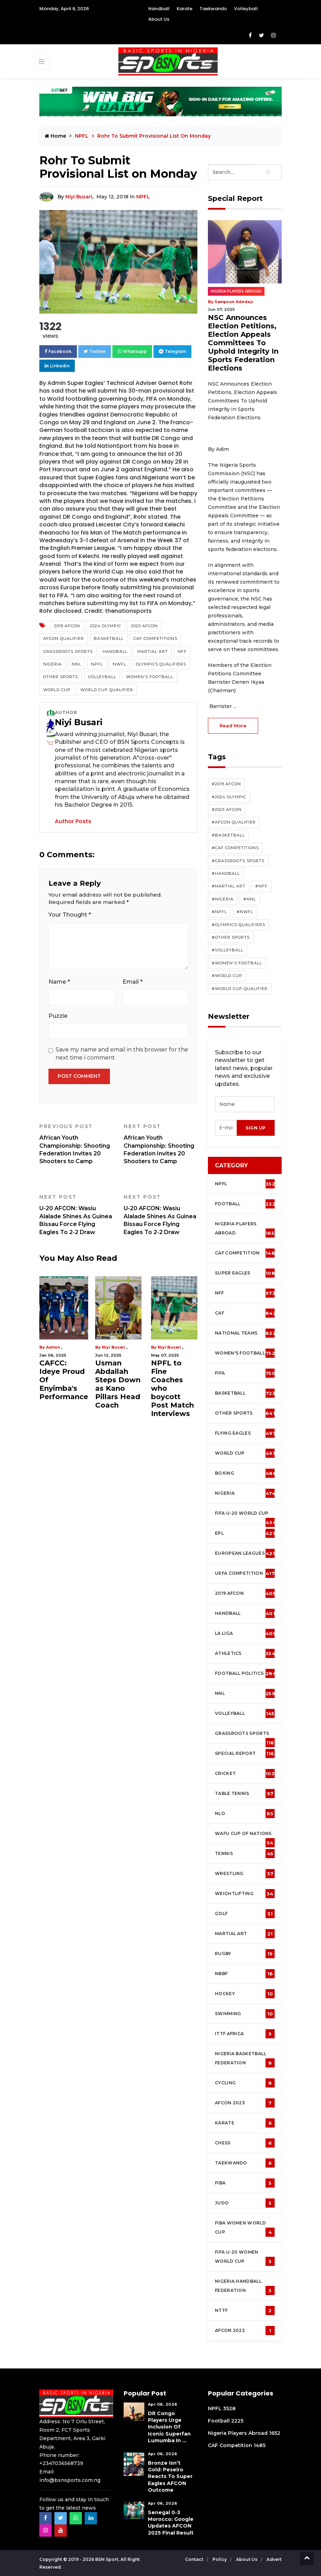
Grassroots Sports (68, 651)
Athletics (245, 1653)
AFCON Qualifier (63, 638)
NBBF (245, 1973)
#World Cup (227, 975)
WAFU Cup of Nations (245, 1837)
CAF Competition (247, 1253)
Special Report (245, 1753)
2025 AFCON (144, 625)
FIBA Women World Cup (245, 2228)
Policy (220, 2559)
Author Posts (73, 821)
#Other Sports (231, 937)
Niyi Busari (78, 197)
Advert (274, 2559)
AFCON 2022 (245, 2330)
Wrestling (245, 1873)
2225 (237, 2421)
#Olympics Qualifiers (238, 924)
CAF (245, 1313)
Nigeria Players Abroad (236, 291)
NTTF (245, 2310)
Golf (245, 1913)
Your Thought (69, 914)
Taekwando (213, 8)
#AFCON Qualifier (234, 822)
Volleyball (246, 8)
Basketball (109, 638)
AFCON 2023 (245, 2103)
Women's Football (149, 676)
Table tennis (245, 1793)
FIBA (245, 2183)
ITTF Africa (245, 2033)
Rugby (245, 1953)
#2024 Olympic (229, 796)
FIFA (245, 1373)
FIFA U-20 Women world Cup (245, 2257)
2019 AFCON (67, 625)
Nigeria (52, 664)
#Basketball (228, 835)
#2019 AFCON (226, 783)
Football (246, 1203)
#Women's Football (237, 963)
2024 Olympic (105, 625)
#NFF (261, 886)
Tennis (245, 1853)
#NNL (249, 899)
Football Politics (245, 1673)
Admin (53, 1347)
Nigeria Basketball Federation (245, 2059)
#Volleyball (227, 950)
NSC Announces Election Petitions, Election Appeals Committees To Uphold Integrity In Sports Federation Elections (243, 342)
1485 (260, 2445)
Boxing (245, 1473)
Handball (159, 8)
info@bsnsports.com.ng (69, 2480)
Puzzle (57, 1015)
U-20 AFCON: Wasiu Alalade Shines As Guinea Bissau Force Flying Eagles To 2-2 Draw (76, 1214)
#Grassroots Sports (238, 860)
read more (233, 725)
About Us (158, 19)
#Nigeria (223, 899)
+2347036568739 (61, 2463)
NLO (245, 1813)
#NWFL (245, 911)
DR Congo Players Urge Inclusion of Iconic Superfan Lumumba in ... (169, 2427)
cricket (245, 1773)
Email (133, 981)
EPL (245, 1533)
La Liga (245, 1633)
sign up (255, 1127)
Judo (245, 2203)
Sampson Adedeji (234, 301)
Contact (194, 2559)
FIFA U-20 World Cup (245, 1516)
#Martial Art (228, 886)
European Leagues (245, 1553)
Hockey (245, 1993)
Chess (245, 2143)
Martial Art (152, 651)
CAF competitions (155, 638)
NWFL (119, 664)
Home (55, 136)
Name (59, 981)
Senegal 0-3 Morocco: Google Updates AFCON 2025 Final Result (171, 2522)
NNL (76, 664)
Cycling (245, 2082)
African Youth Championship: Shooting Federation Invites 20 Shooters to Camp (76, 1144)
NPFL (82, 136)
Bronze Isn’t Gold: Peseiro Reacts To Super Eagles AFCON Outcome (170, 2476)
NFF (182, 651)
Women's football (245, 1353)
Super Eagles (246, 1273)
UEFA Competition (245, 1573)
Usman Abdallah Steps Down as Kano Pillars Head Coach (117, 1384)
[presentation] (226, 1128)
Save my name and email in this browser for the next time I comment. (121, 1053)
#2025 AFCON (227, 809)
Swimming (245, 2013)
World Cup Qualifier (106, 689)
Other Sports (60, 676)
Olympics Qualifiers (161, 664)
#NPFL (219, 911)
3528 (229, 2408)
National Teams (245, 1333)
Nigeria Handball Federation (245, 2287)
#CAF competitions (235, 847)
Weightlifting (245, 1893)
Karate (184, 8)
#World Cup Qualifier (240, 988)
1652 (274, 2433)
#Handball (226, 873)
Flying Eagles (245, 1433)
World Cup (57, 689)
